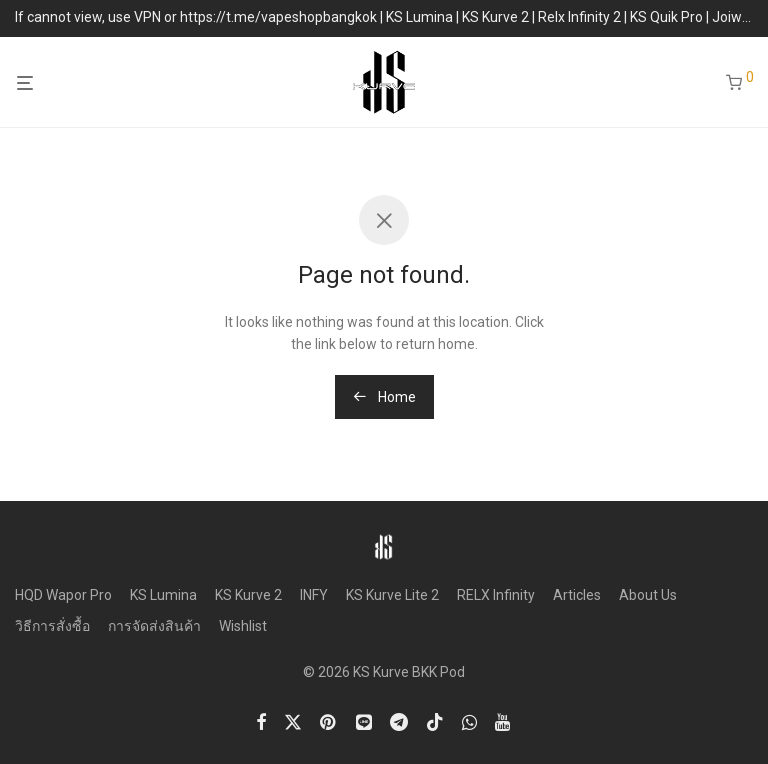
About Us (648, 595)
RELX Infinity (496, 595)
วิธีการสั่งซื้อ (52, 626)
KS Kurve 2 (248, 595)
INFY (314, 595)
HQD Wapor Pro (63, 595)
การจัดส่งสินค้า (154, 626)
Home (384, 397)
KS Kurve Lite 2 (392, 595)
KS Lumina (163, 595)
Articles (577, 595)
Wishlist (243, 626)
